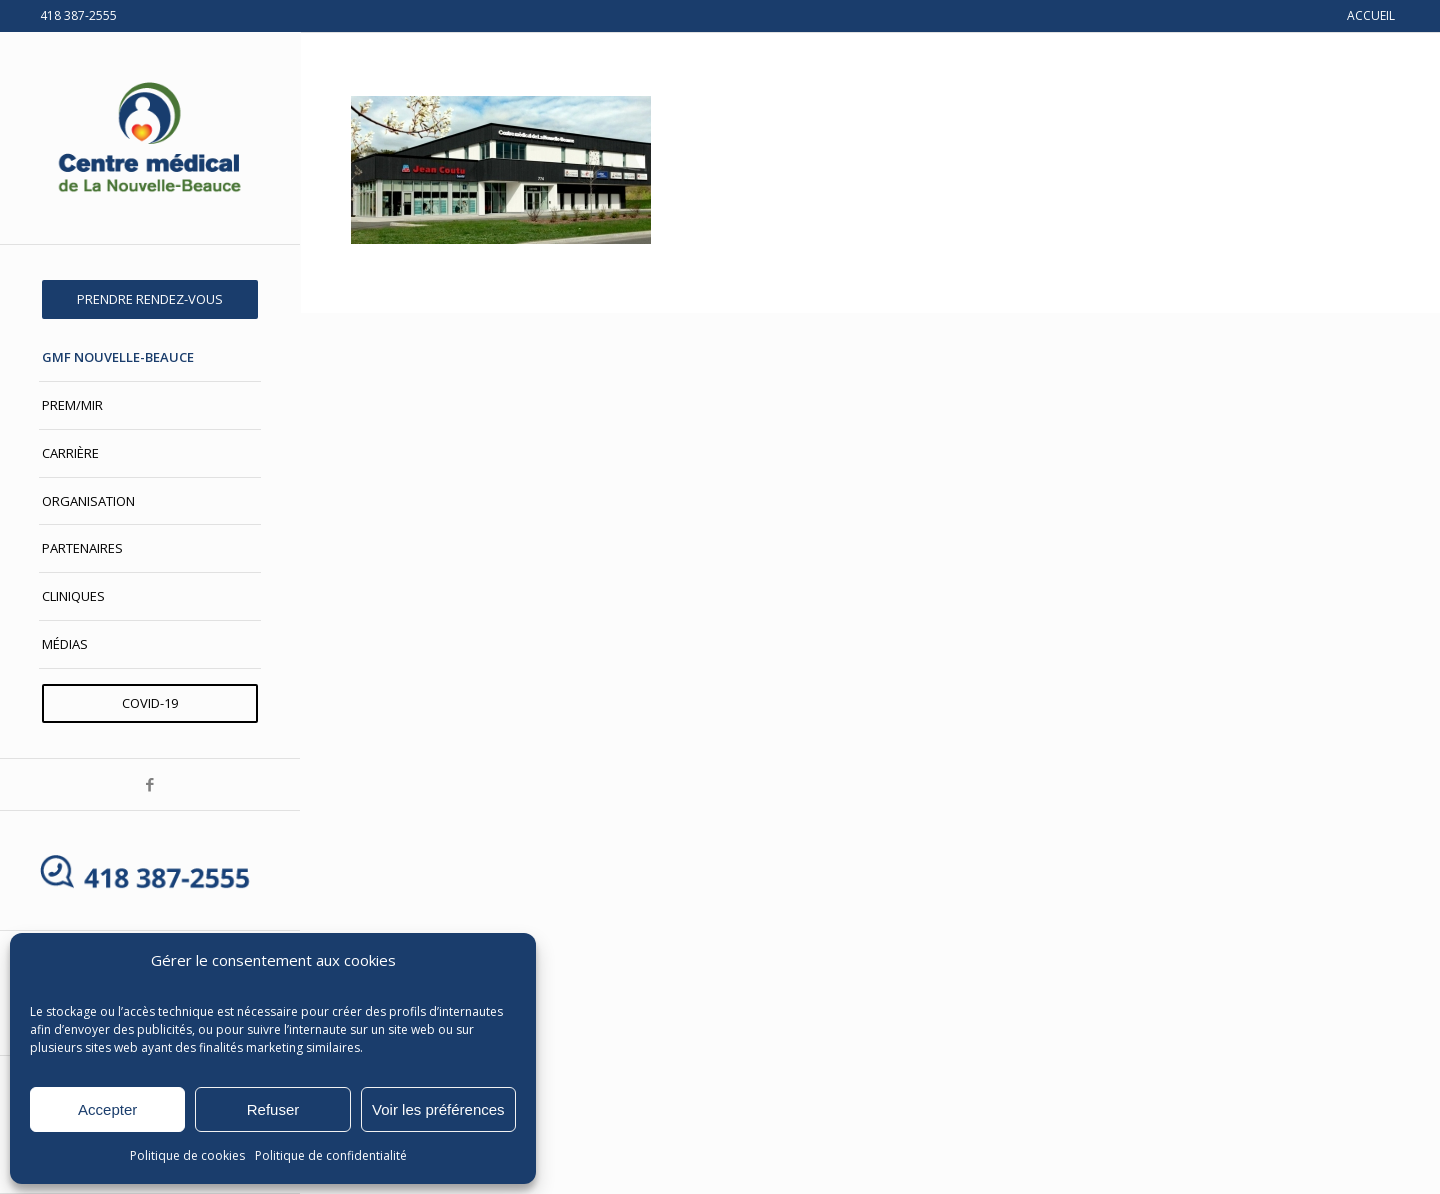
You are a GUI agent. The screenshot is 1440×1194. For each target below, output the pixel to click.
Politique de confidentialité (331, 1155)
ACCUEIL (1371, 15)
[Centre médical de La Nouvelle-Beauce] (150, 138)
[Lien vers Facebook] (150, 784)
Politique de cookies (187, 1155)
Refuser (273, 1109)
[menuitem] (150, 299)
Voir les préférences (438, 1109)
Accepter (107, 1109)
